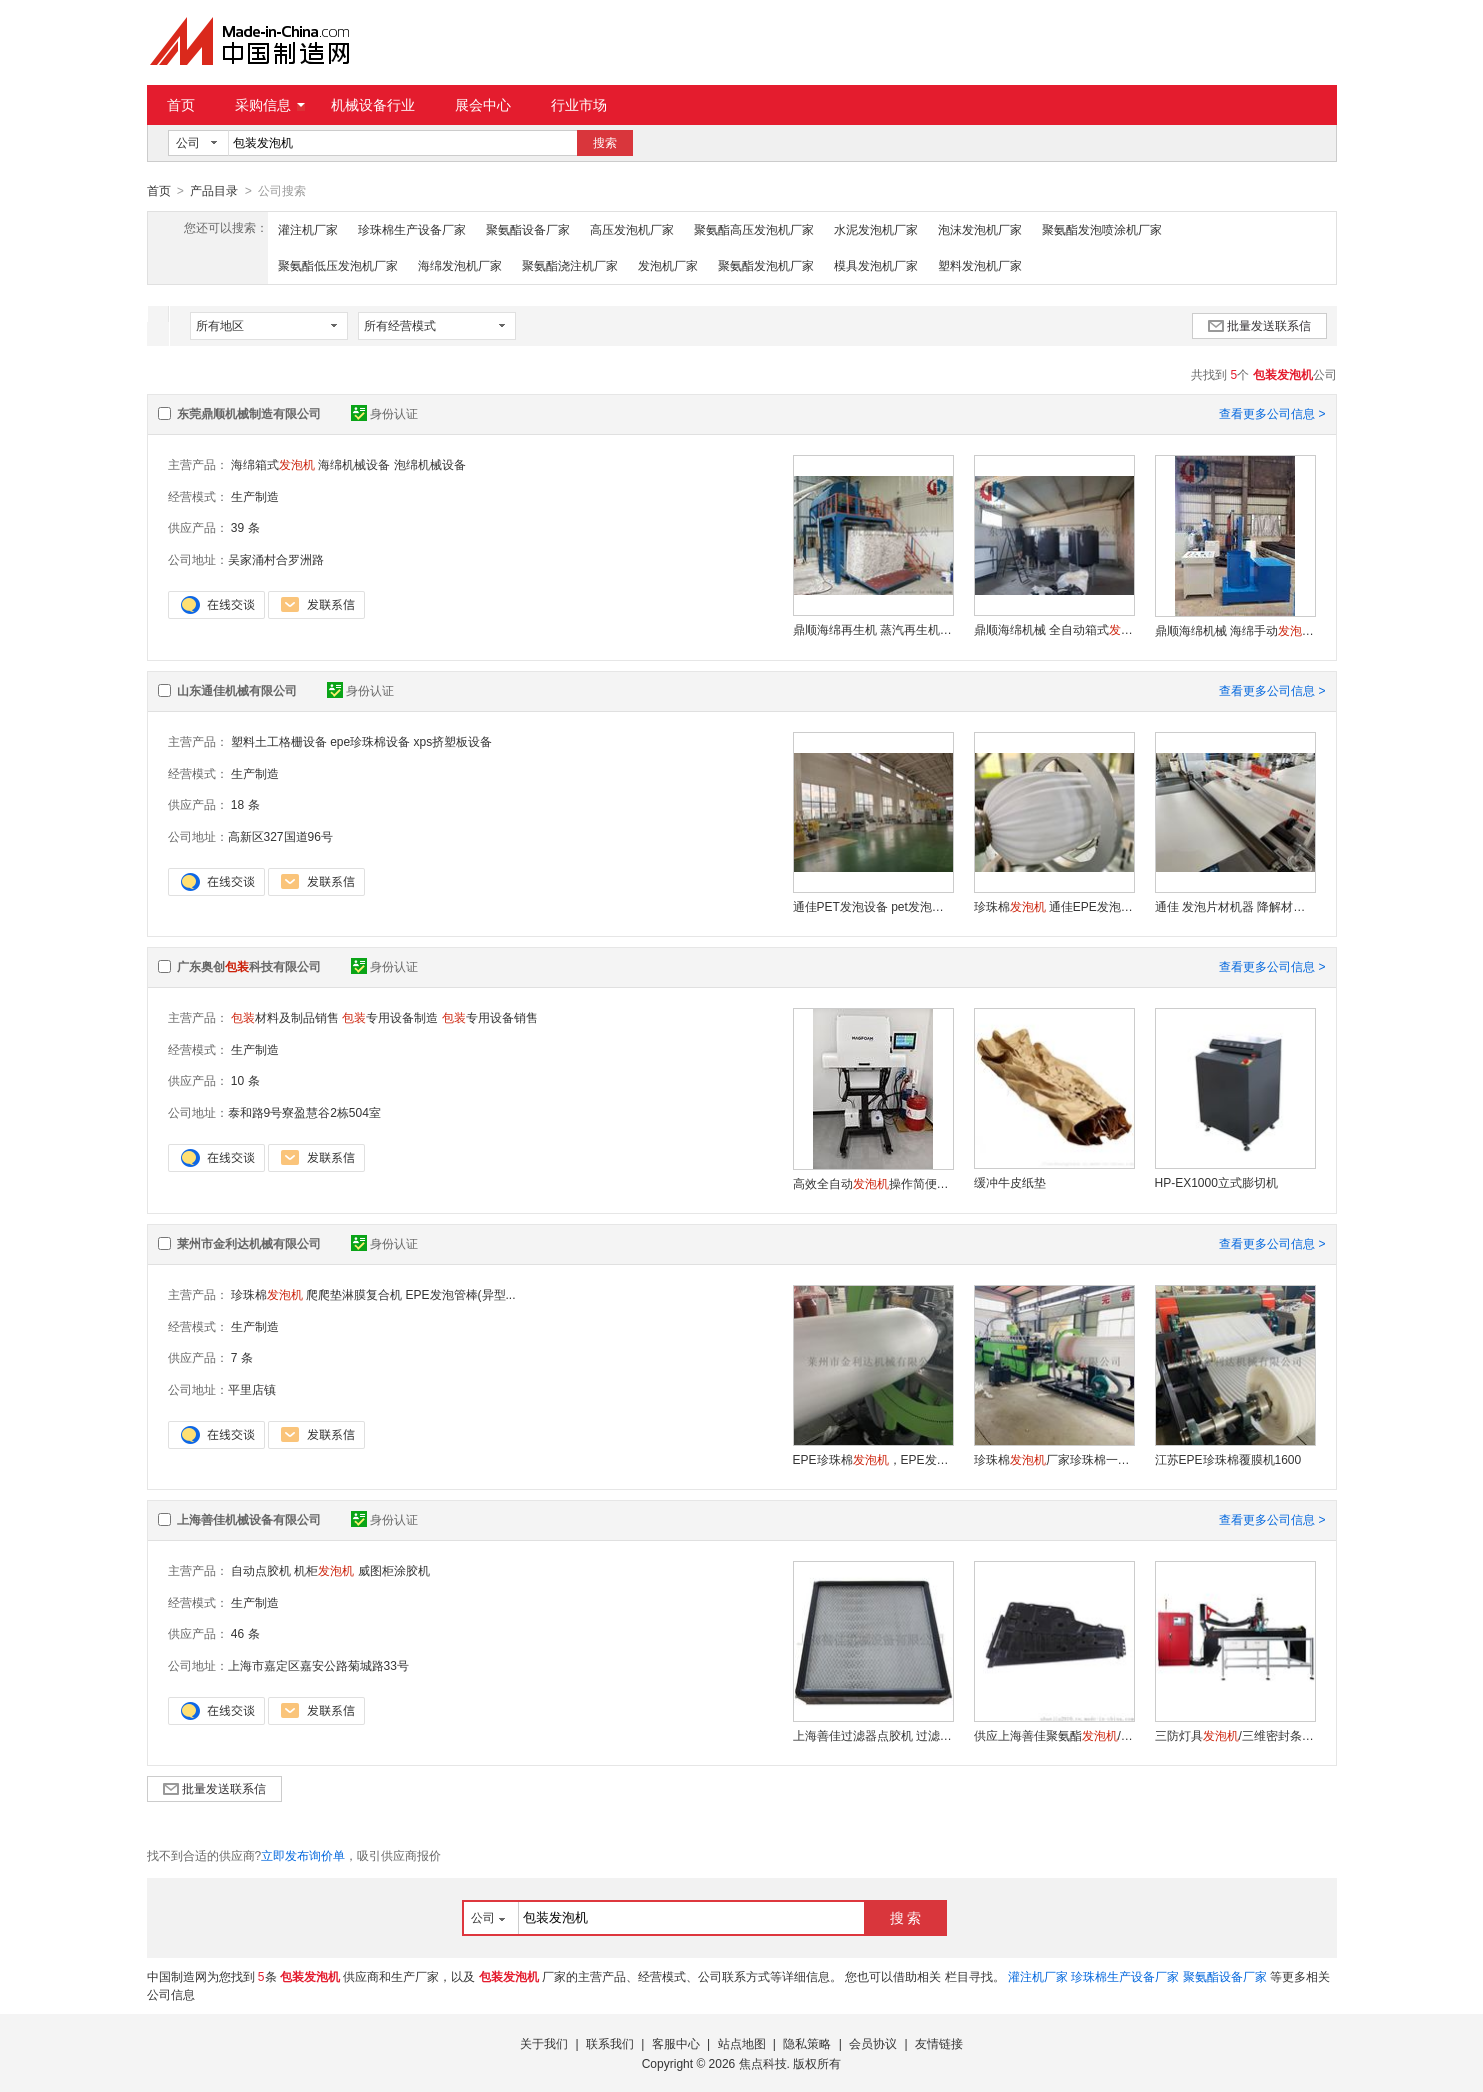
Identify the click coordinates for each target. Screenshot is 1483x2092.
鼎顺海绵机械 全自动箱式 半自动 (1054, 629)
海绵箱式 (273, 464)
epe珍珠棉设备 (370, 741)
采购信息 (270, 105)
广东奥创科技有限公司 (249, 966)
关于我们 (544, 2043)
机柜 (324, 1570)
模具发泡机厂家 (876, 265)
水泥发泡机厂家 (876, 229)
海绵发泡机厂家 (460, 265)
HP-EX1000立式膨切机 (1216, 1182)
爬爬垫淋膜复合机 (354, 1294)
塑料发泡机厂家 (980, 265)
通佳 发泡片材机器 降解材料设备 (1235, 906)
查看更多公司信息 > (1272, 413)
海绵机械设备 (354, 464)
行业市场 (579, 105)
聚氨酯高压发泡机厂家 (754, 229)
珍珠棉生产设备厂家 (412, 229)
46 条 (245, 1633)
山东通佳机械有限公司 (237, 690)
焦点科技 (763, 2063)
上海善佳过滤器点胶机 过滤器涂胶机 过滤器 (873, 1735)
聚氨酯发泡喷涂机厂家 (1102, 229)
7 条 (242, 1357)
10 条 (245, 1080)
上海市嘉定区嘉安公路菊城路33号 (318, 1665)
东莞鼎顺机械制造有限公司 (249, 413)
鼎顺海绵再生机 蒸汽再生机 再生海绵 (873, 629)
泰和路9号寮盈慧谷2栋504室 (304, 1112)
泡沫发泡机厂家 (980, 229)
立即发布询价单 (303, 1855)
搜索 (605, 143)
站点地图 (742, 2043)
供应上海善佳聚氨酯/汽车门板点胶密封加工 (1054, 1735)
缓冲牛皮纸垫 (1010, 1182)
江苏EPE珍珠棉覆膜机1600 (1228, 1459)
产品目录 (214, 191)
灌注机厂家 (308, 229)
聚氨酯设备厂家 (528, 229)
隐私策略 (807, 2043)
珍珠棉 (267, 1294)
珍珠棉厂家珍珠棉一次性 (1054, 1459)
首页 (181, 105)
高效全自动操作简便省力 (873, 1183)
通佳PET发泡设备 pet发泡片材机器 (873, 906)
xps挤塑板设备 (453, 741)
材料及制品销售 (285, 1017)
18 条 (245, 804)
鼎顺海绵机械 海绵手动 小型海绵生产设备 (1235, 630)
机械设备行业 (373, 105)
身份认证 (384, 413)
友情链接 (939, 2043)
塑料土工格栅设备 (279, 741)
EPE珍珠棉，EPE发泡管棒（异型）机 (873, 1459)
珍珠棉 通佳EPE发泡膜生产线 (1054, 906)
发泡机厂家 (668, 265)
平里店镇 (252, 1389)
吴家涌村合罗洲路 (276, 559)
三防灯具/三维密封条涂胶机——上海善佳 (1235, 1735)
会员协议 (873, 2043)
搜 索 (906, 1917)
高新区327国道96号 (280, 836)
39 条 (245, 527)
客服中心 (676, 2043)
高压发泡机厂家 (632, 229)
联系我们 (610, 2043)
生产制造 (255, 496)
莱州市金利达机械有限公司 (249, 1243)
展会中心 (483, 105)
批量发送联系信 (1259, 325)
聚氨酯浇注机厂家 (570, 265)
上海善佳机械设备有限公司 (249, 1519)
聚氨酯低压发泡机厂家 (338, 265)
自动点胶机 (261, 1570)
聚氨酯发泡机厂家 (766, 265)
